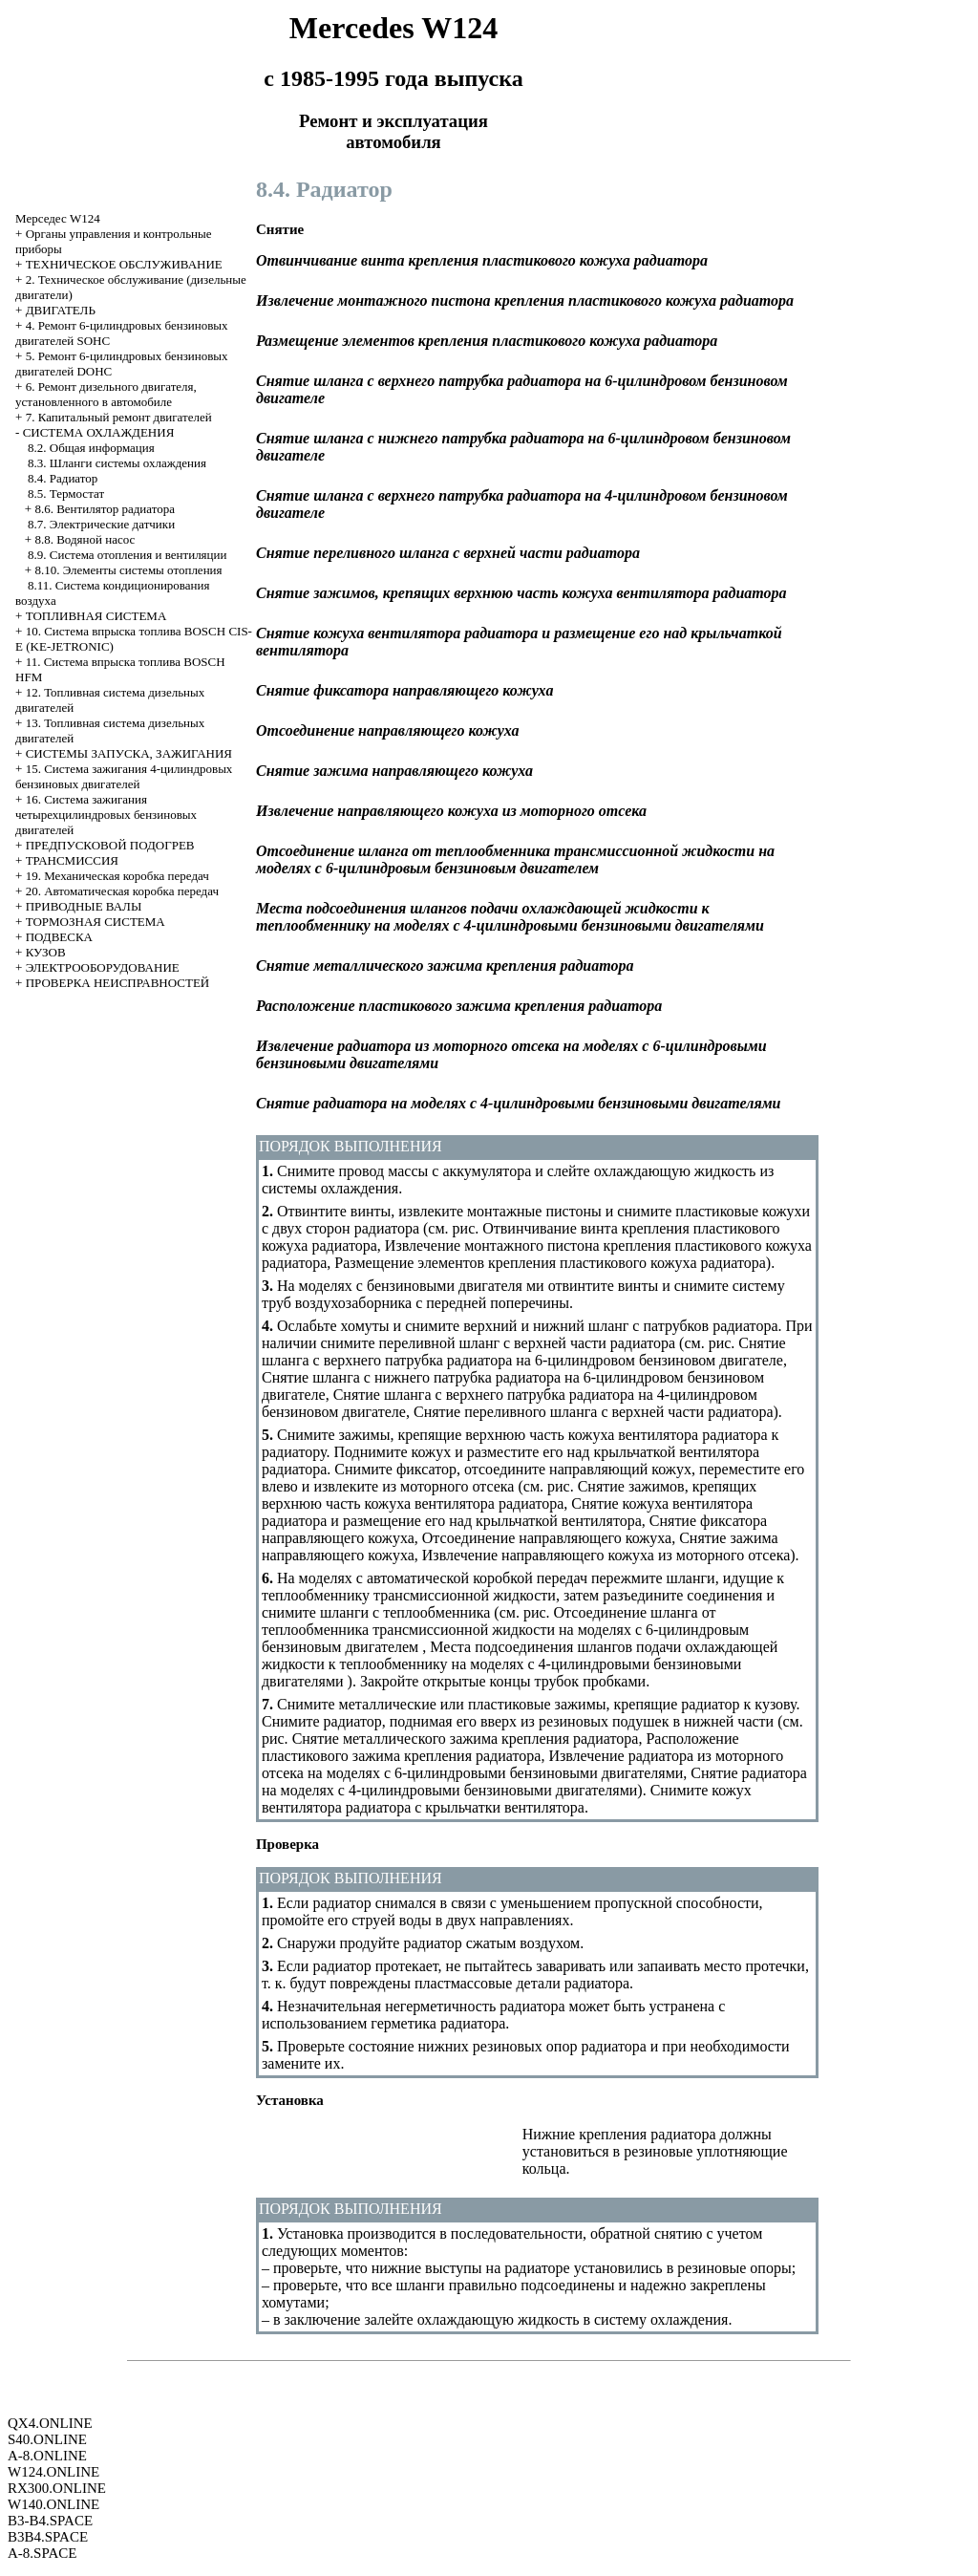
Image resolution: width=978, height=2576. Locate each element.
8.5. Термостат (66, 493)
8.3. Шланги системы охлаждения (117, 463)
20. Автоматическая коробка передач (122, 891)
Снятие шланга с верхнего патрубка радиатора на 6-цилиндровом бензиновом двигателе (524, 1351)
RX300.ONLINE (57, 2488)
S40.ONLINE (47, 2439)
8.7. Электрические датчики (101, 524)
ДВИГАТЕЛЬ (61, 310)
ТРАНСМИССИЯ (72, 860)
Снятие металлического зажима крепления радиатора (465, 1738)
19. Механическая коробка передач (117, 876)
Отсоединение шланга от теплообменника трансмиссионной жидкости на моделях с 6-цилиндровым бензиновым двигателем (505, 1629)
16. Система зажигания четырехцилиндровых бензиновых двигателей (106, 814)
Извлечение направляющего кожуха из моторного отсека (606, 1555)
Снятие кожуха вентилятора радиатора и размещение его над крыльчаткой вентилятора (507, 1512)
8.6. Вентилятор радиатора (104, 509)
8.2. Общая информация (91, 447)
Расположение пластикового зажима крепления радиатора (500, 1747)
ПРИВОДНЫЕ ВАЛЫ (84, 906)
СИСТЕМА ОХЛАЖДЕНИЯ (99, 432)
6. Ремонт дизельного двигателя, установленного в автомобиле (106, 394)
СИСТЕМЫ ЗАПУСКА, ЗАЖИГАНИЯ (129, 753)
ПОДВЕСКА (59, 937)
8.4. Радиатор (62, 478)
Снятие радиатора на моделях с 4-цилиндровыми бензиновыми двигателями (534, 1781)
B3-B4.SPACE (50, 2520)
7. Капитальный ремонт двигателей (119, 417)
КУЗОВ (46, 952)
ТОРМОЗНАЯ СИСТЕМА (95, 921)
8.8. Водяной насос (84, 539)
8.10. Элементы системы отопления (128, 570)
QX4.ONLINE (50, 2423)
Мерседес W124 (57, 218)
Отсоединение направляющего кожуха (546, 1538)
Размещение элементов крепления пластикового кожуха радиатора (550, 1263)
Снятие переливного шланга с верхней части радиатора (594, 1412)
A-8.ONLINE (47, 2455)
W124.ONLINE (53, 2471)
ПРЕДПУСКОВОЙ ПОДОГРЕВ (110, 845)
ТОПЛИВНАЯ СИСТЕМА (96, 616)
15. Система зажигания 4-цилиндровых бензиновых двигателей (123, 776)
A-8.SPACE (42, 2553)
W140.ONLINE (53, 2504)
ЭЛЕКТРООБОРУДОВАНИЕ (103, 967)
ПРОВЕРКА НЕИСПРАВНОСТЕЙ (118, 983)
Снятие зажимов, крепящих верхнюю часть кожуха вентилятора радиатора (509, 1495)
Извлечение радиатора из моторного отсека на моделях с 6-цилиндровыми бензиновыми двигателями (522, 1764)
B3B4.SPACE (48, 2536)
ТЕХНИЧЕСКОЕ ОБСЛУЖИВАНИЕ (124, 264)
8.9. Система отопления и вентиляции (127, 554)
